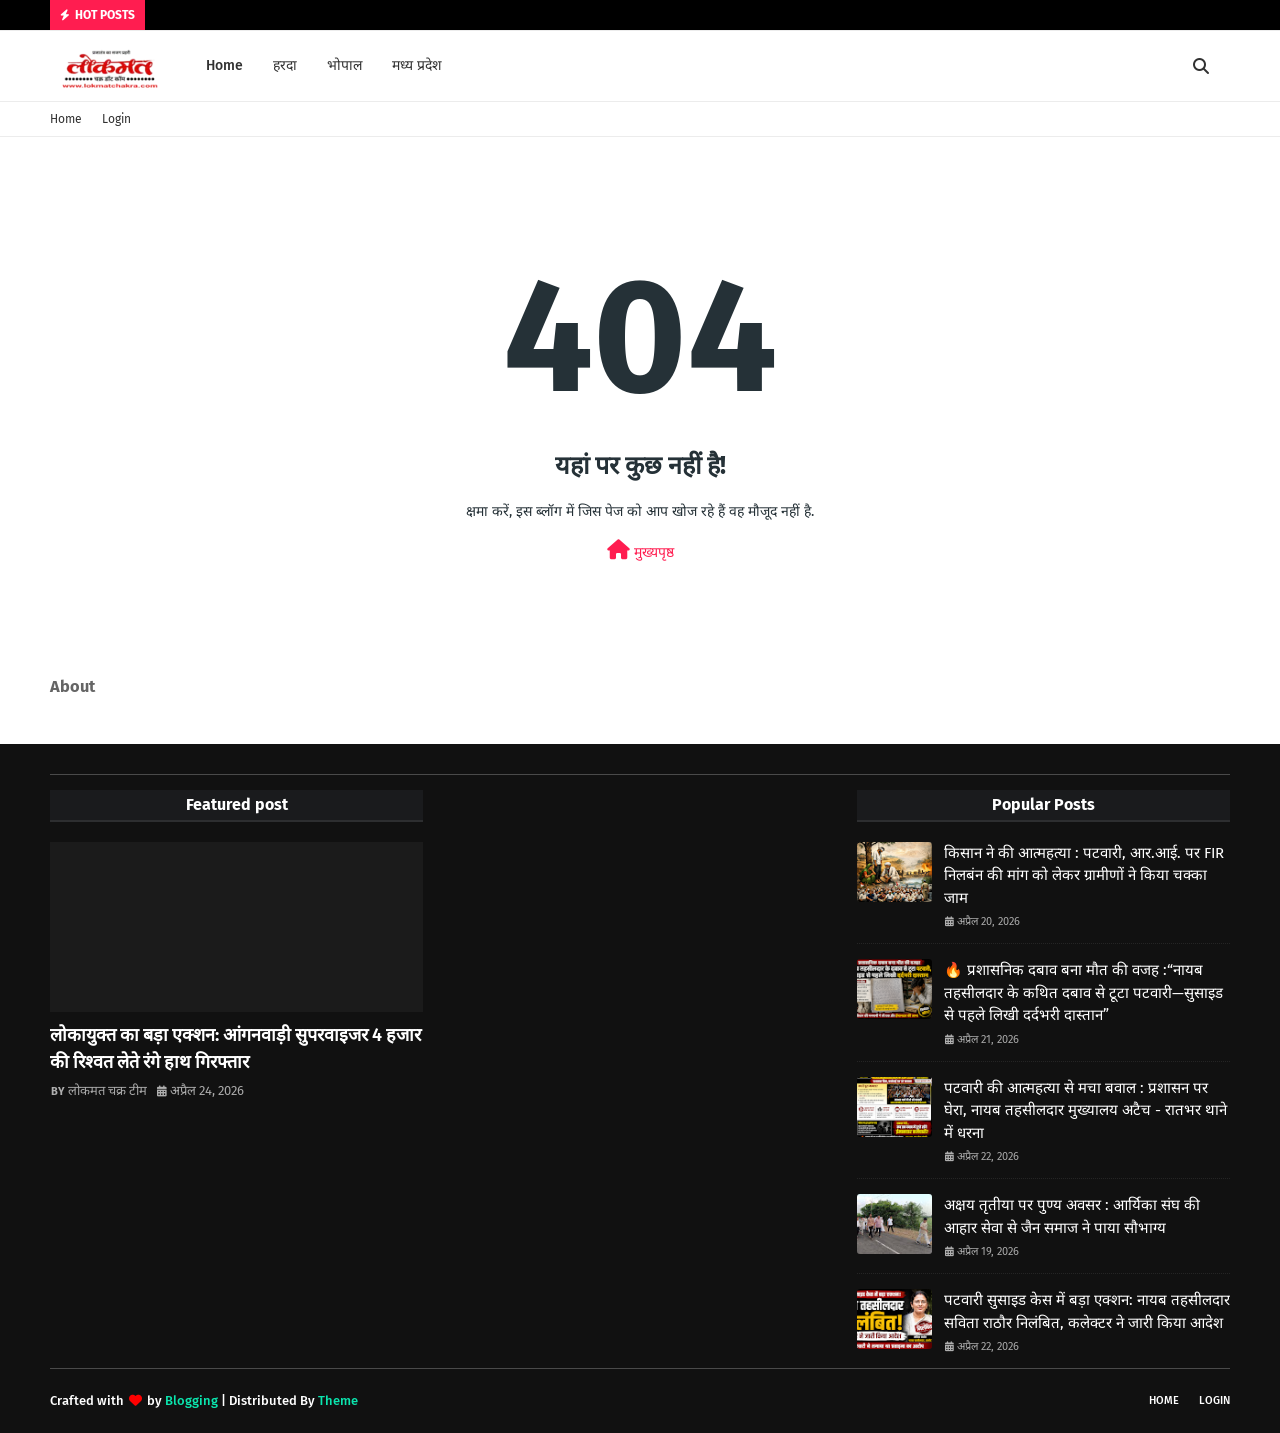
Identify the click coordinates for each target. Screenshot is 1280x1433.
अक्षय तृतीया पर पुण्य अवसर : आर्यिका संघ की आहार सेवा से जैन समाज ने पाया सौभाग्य (1072, 1216)
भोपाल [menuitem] (344, 65)
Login (116, 119)
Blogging (191, 1400)
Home (66, 119)
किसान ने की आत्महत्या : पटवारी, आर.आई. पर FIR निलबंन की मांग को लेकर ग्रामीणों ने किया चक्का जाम (1084, 875)
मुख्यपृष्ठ (640, 550)
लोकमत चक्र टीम (107, 1090)
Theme (338, 1400)
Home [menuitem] (224, 65)
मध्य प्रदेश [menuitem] (417, 65)
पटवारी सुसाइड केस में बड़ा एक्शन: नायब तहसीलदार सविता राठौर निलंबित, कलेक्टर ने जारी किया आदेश (1087, 1311)
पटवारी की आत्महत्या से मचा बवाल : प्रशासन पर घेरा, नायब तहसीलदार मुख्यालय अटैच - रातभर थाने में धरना (1085, 1110)
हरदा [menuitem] (285, 65)
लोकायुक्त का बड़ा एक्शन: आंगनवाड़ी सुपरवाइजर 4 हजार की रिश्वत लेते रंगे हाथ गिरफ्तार (235, 1048)
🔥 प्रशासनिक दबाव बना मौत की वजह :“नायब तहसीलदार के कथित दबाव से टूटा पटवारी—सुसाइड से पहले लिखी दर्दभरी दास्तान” (1083, 992)
